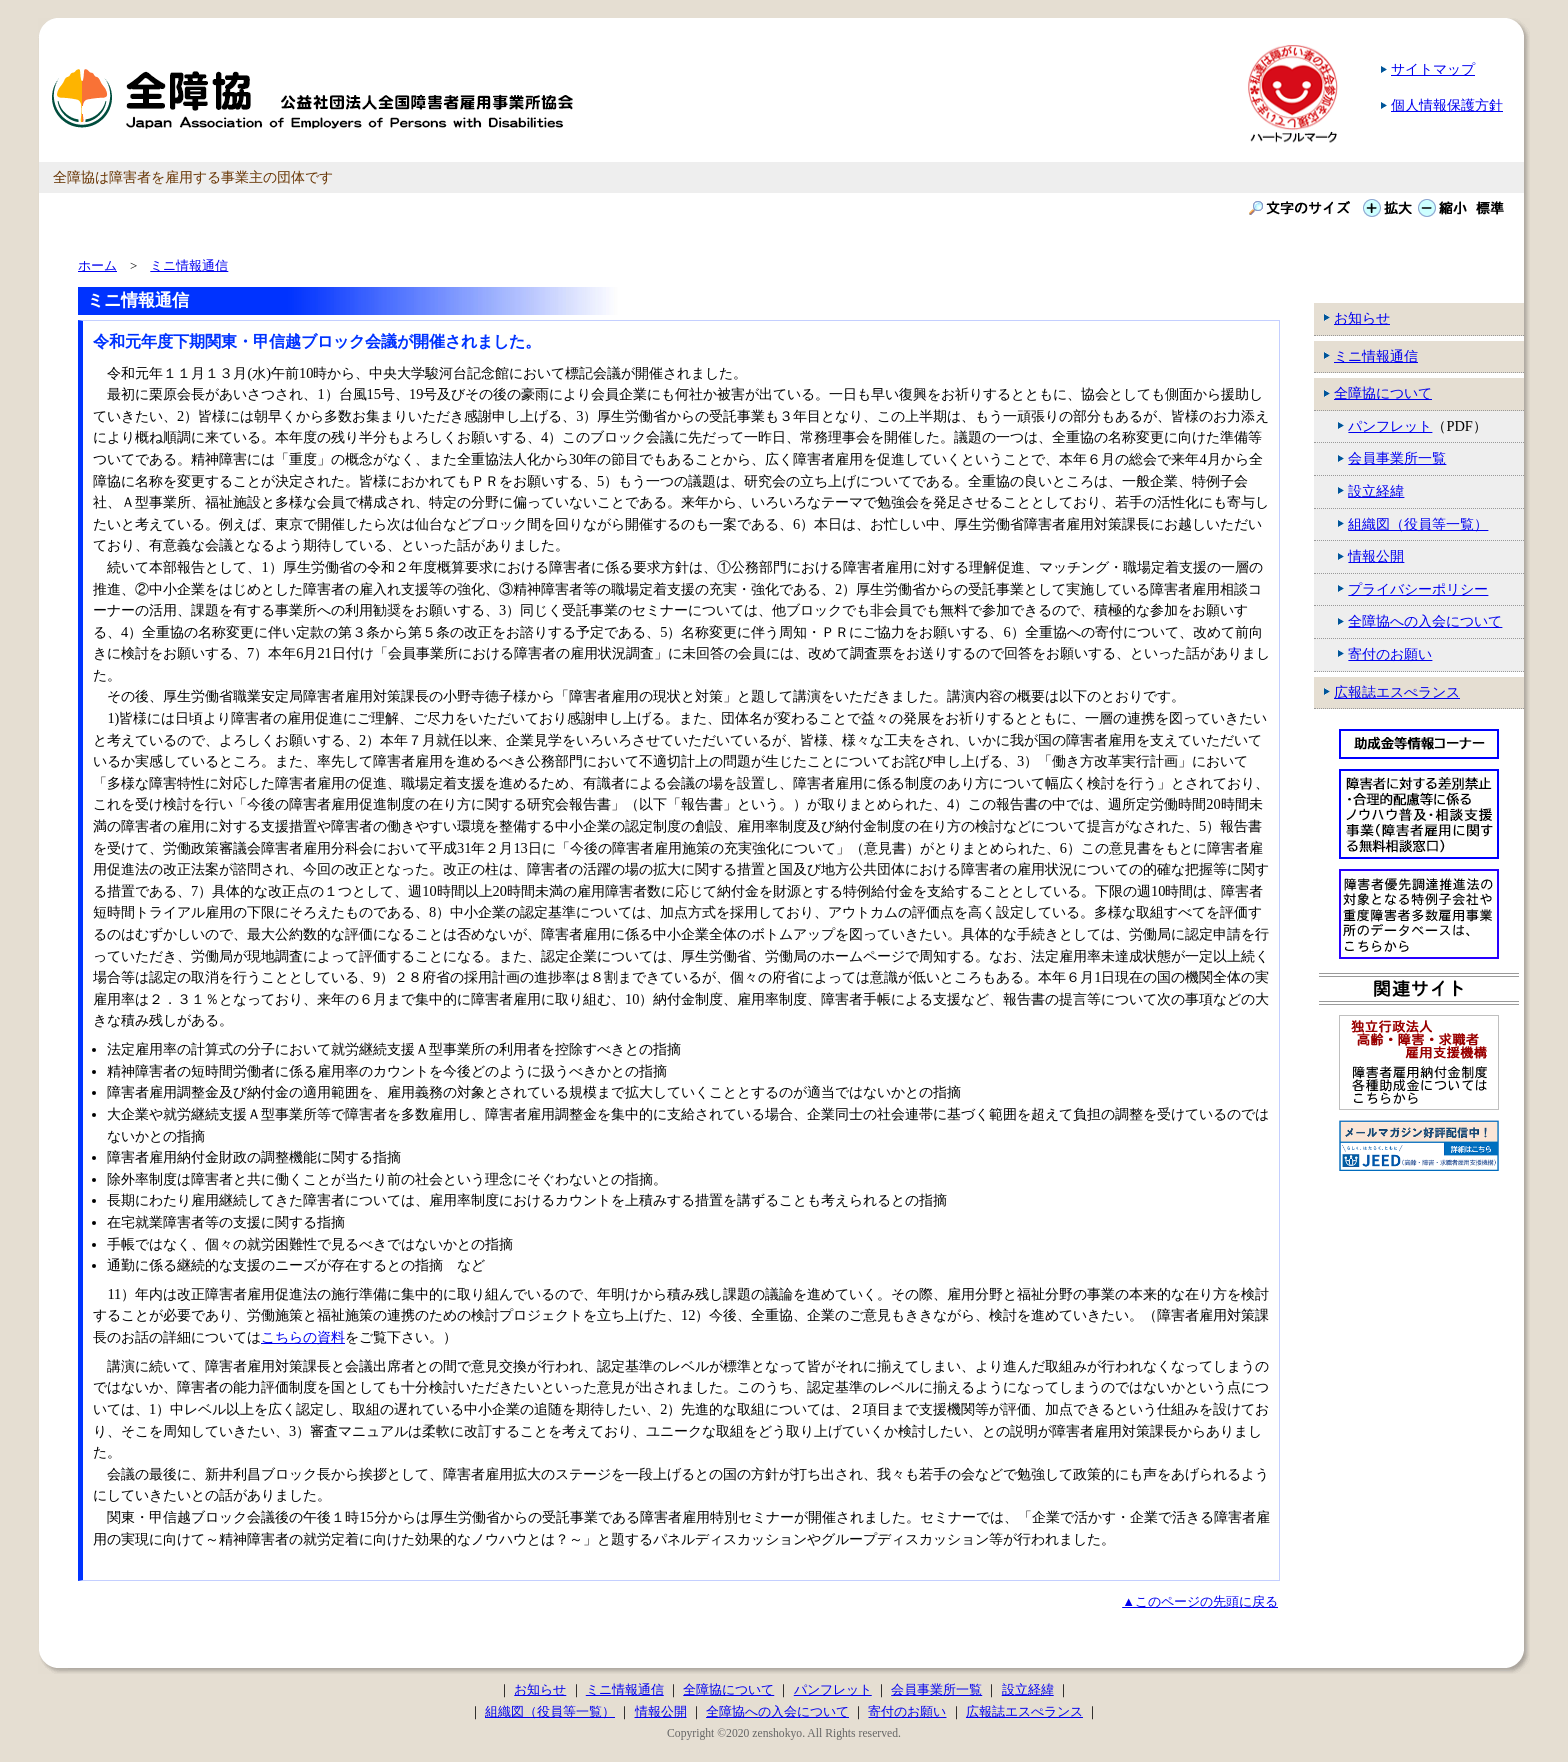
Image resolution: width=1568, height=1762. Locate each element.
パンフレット (1390, 426)
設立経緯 (1376, 491)
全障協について (1383, 393)
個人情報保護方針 (1447, 105)
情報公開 (1376, 556)
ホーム (97, 265)
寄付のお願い (1390, 654)
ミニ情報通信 (1376, 356)
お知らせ (1362, 318)
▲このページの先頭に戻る (1200, 1601)
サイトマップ (1433, 69)
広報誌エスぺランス (1397, 692)
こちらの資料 (303, 1337)
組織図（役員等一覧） (1418, 524)
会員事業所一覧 (1397, 458)
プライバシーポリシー (1418, 589)
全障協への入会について (1425, 621)
